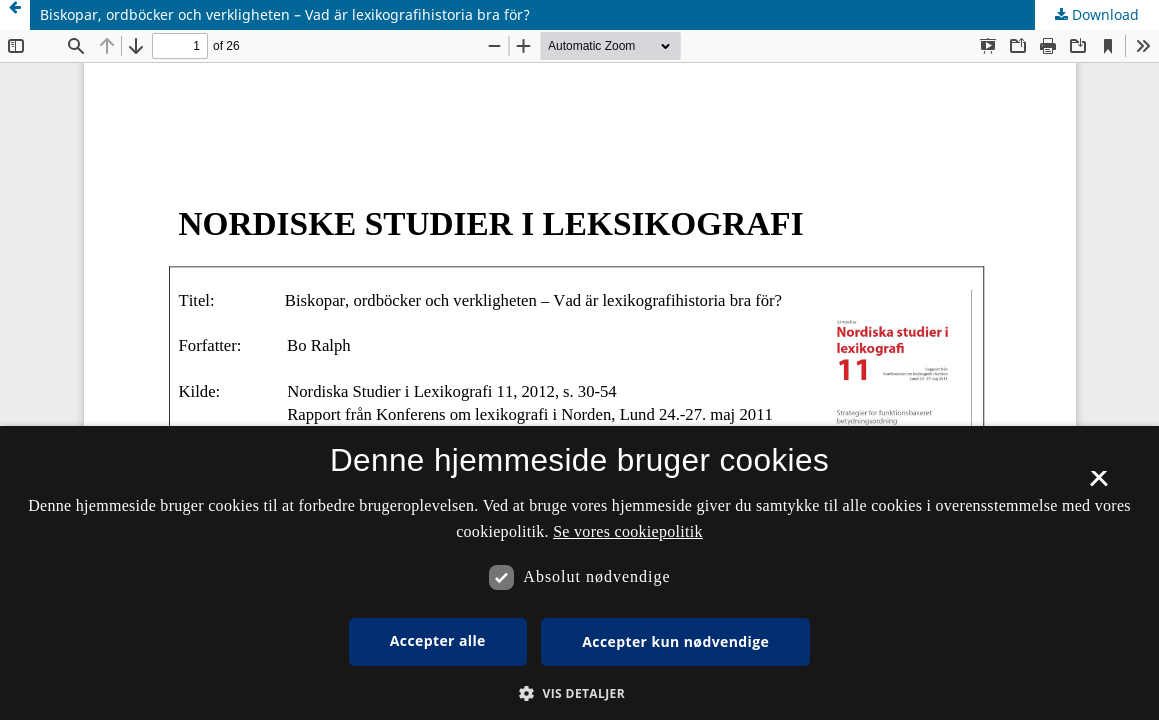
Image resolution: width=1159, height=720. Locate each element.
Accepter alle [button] (438, 640)
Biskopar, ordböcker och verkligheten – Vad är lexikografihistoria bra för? (285, 14)
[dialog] (579, 573)
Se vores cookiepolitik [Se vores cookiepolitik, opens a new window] (628, 531)
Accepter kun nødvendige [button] (675, 641)
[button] (579, 693)
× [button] (1098, 485)
